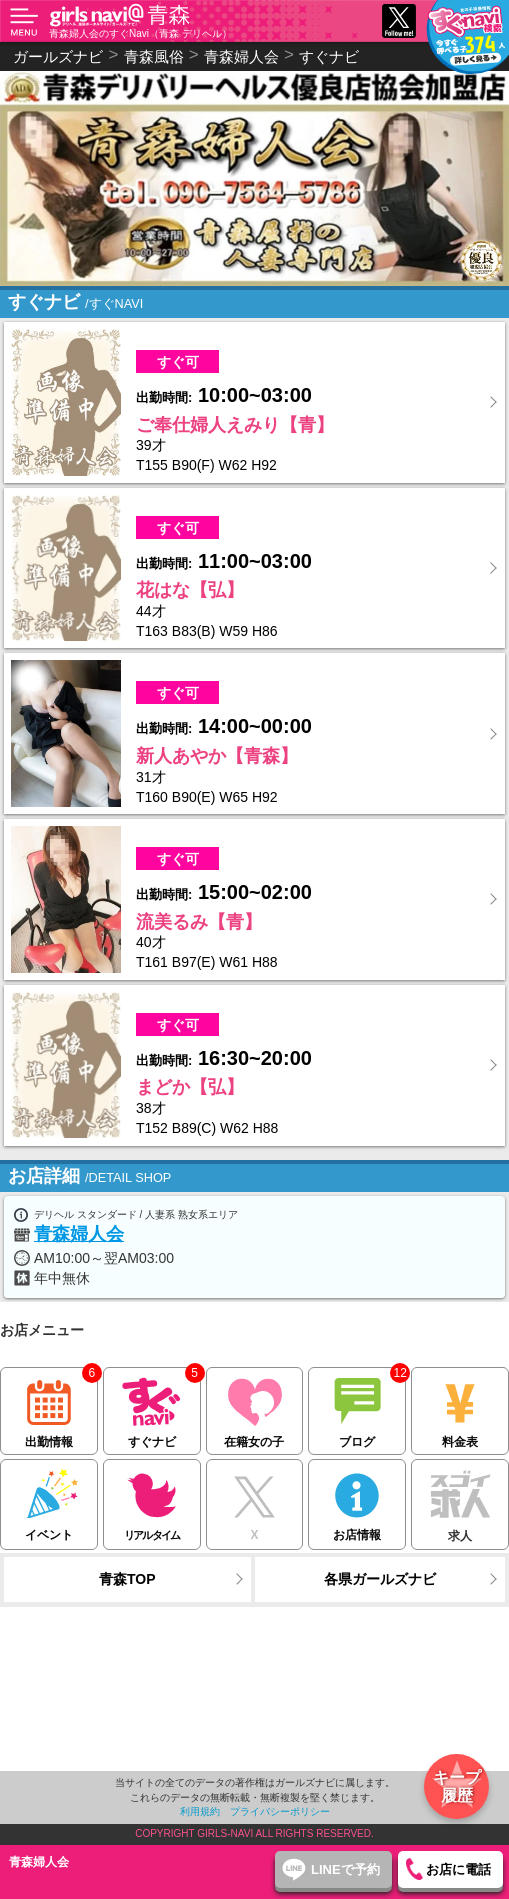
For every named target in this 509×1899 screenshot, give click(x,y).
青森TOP (127, 1579)
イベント (49, 1500)
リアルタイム (152, 1500)
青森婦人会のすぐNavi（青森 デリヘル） (140, 33)
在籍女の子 (255, 1408)
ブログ (357, 1408)
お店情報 (357, 1500)
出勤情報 (49, 1408)
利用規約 (200, 1811)
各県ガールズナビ (380, 1579)
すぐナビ (329, 56)
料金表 (460, 1408)
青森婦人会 (79, 1234)
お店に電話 (458, 1869)
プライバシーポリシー (280, 1811)
